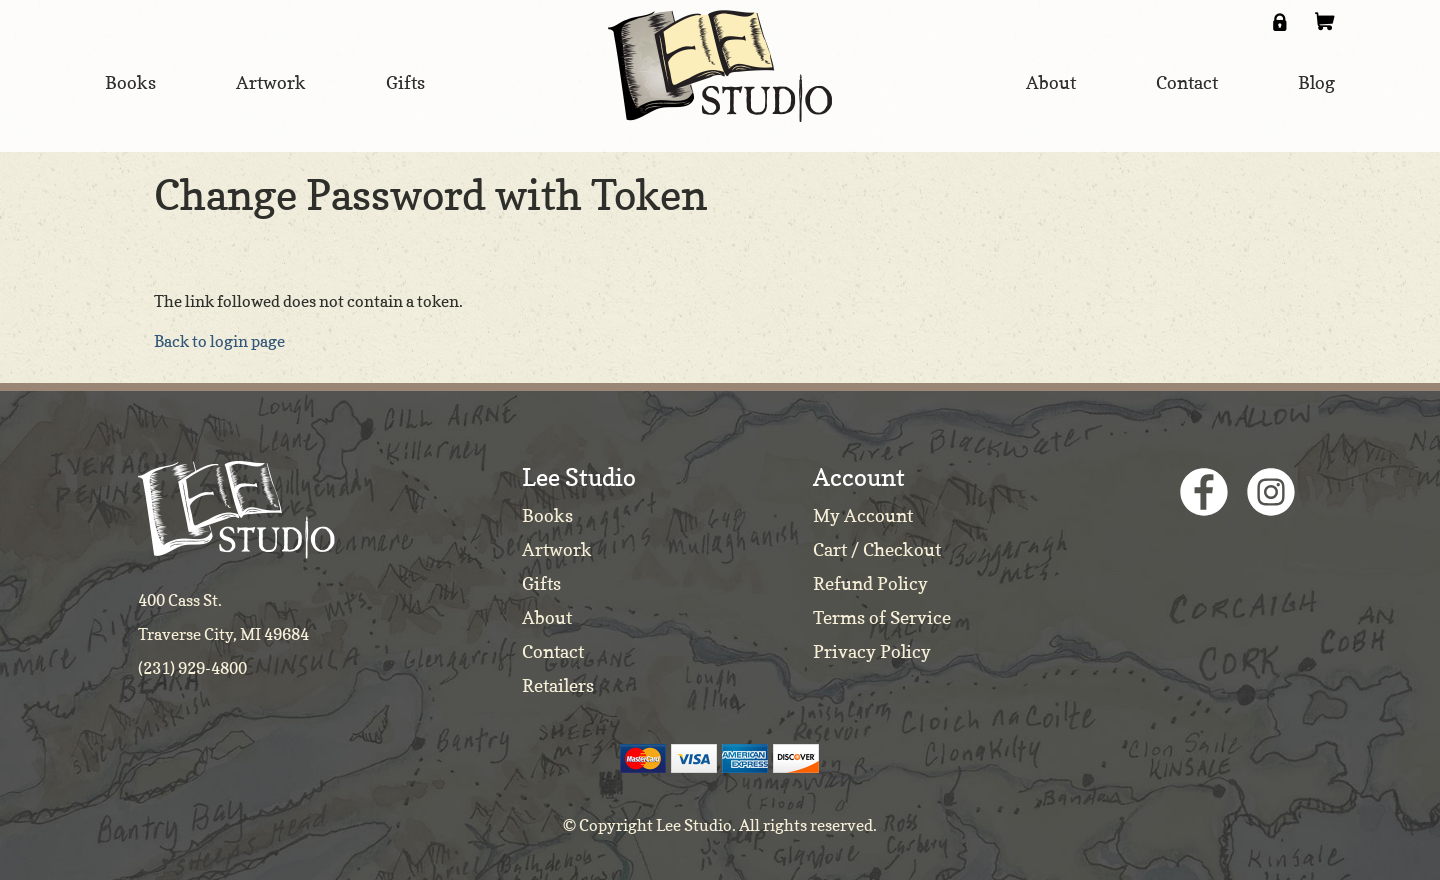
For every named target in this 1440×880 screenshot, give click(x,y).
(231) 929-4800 (192, 668)
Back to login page (219, 341)
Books (547, 515)
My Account (863, 515)
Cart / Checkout (877, 549)
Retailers (558, 685)
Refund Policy (870, 583)
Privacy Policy (872, 651)
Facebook (1204, 492)
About (547, 617)
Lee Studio (720, 66)
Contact (553, 651)
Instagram (1271, 492)
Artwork (557, 549)
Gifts (541, 583)
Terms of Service (882, 617)
